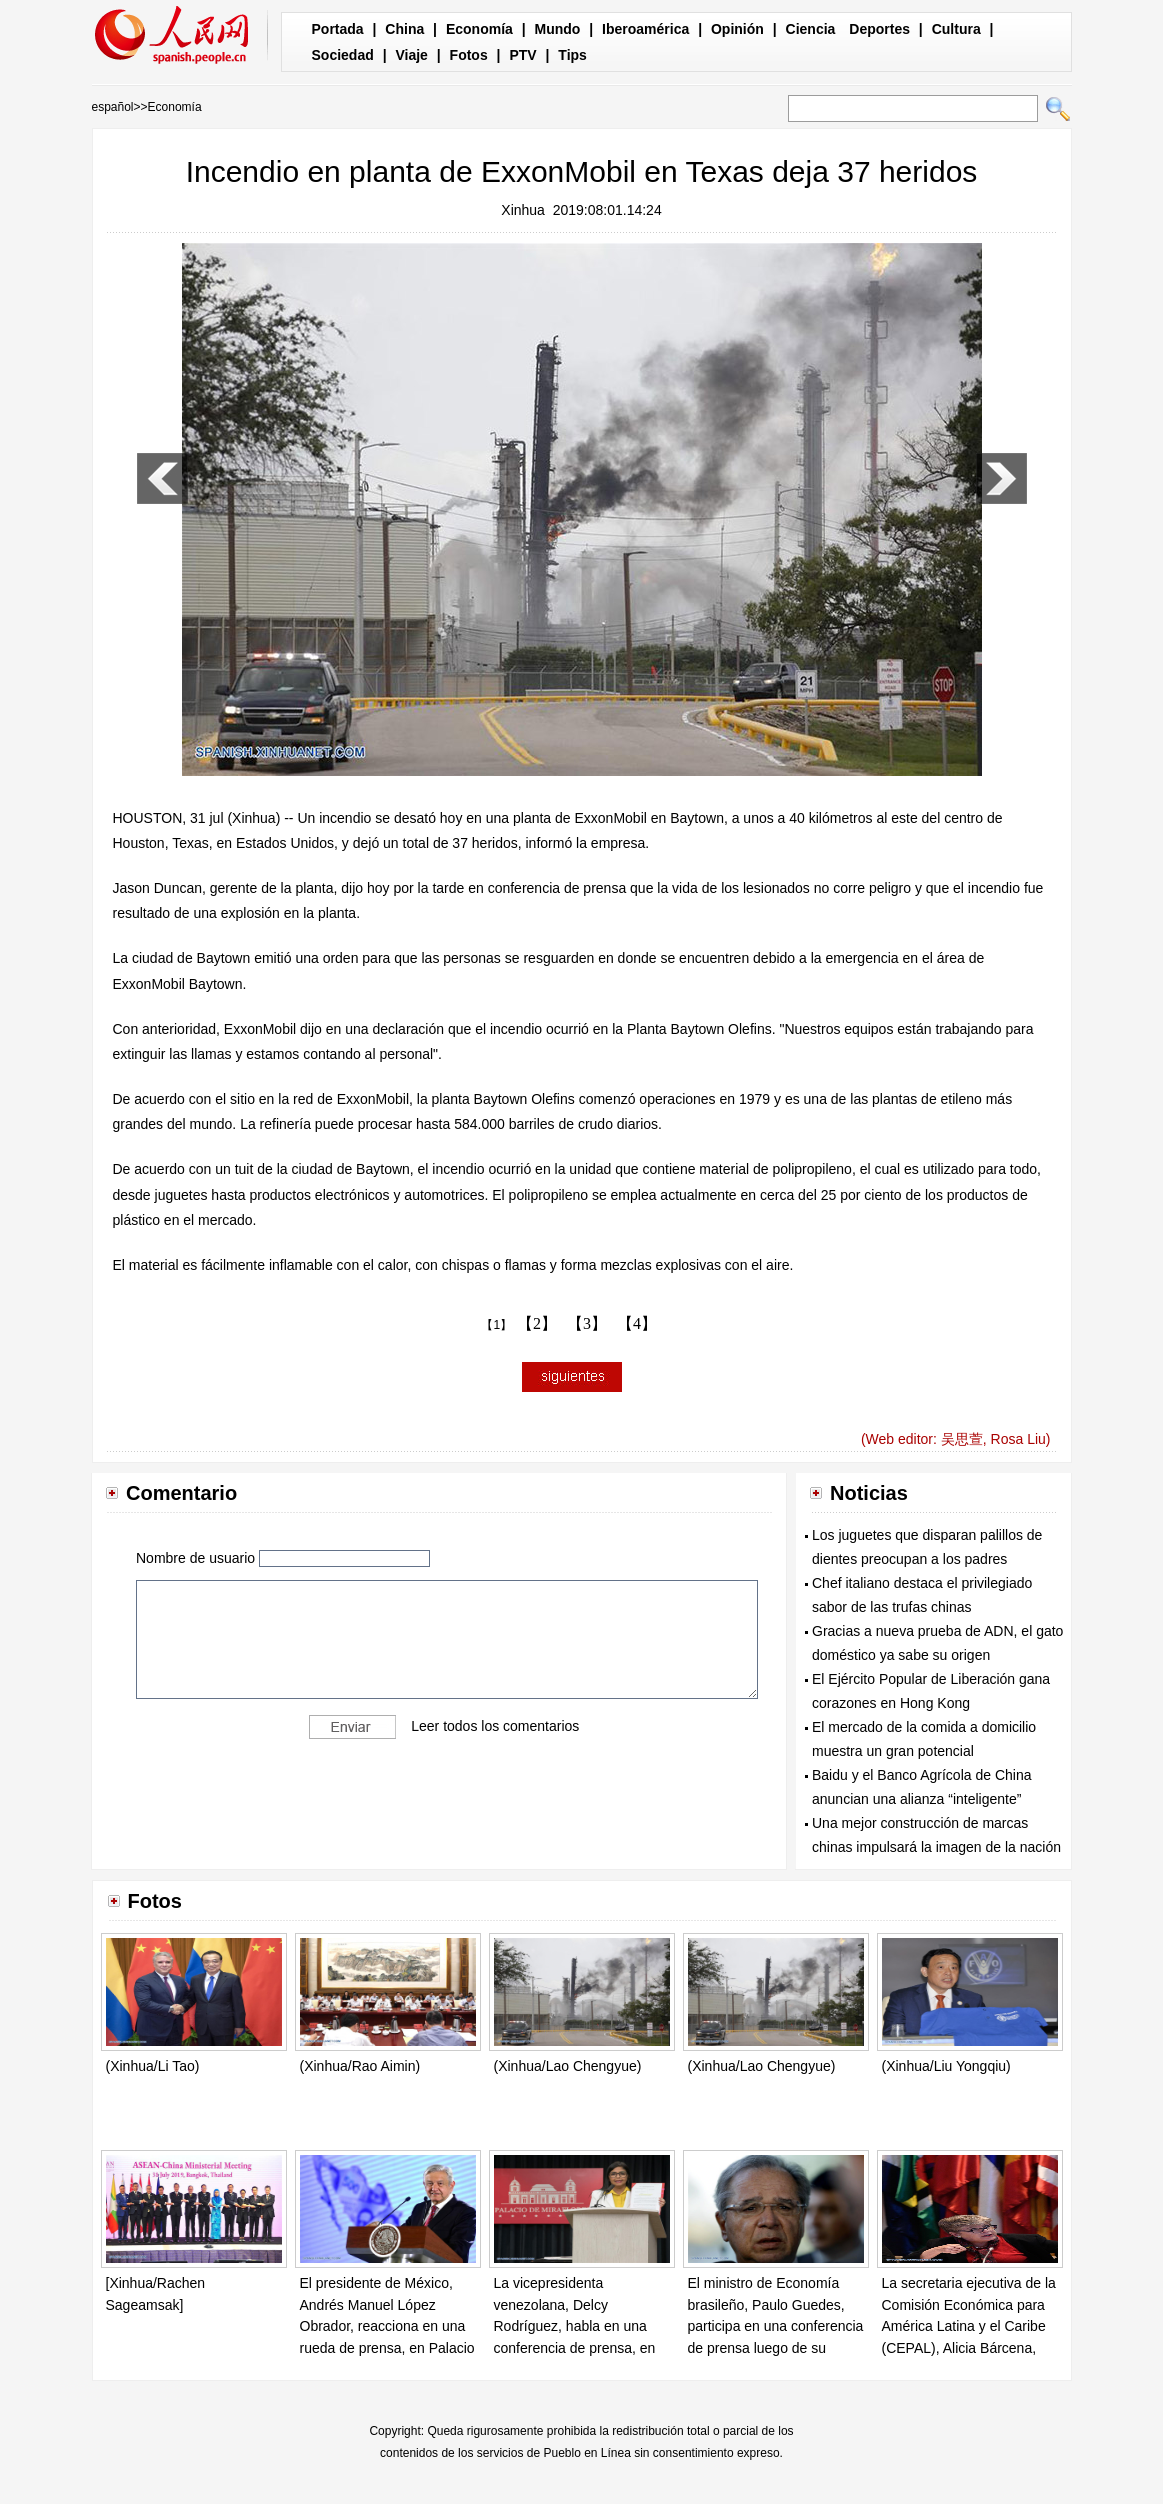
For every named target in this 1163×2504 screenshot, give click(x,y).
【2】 (537, 1323)
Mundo (558, 29)
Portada (338, 29)
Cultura (956, 29)
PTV (522, 55)
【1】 (496, 1325)
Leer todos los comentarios (495, 1726)
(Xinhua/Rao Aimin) (360, 2066)
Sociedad (343, 55)
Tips (572, 55)
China (404, 29)
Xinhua (523, 210)
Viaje (411, 55)
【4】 (637, 1323)
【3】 (587, 1323)
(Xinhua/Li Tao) (153, 2066)
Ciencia (811, 29)
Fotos (469, 55)
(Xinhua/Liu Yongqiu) (946, 2066)
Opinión (737, 29)
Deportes (879, 29)
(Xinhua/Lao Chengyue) (568, 2066)
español (113, 107)
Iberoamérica (645, 29)
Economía (479, 29)
